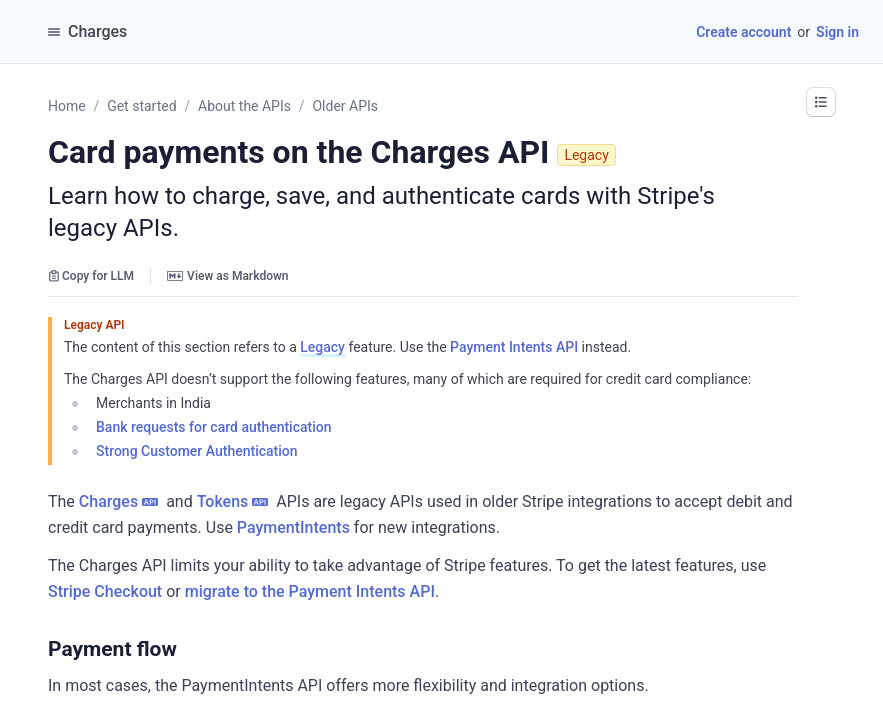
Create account (743, 32)
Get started (141, 106)
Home (67, 106)
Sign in (837, 32)
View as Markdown (227, 276)
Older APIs (345, 106)
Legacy (322, 347)
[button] (821, 102)
